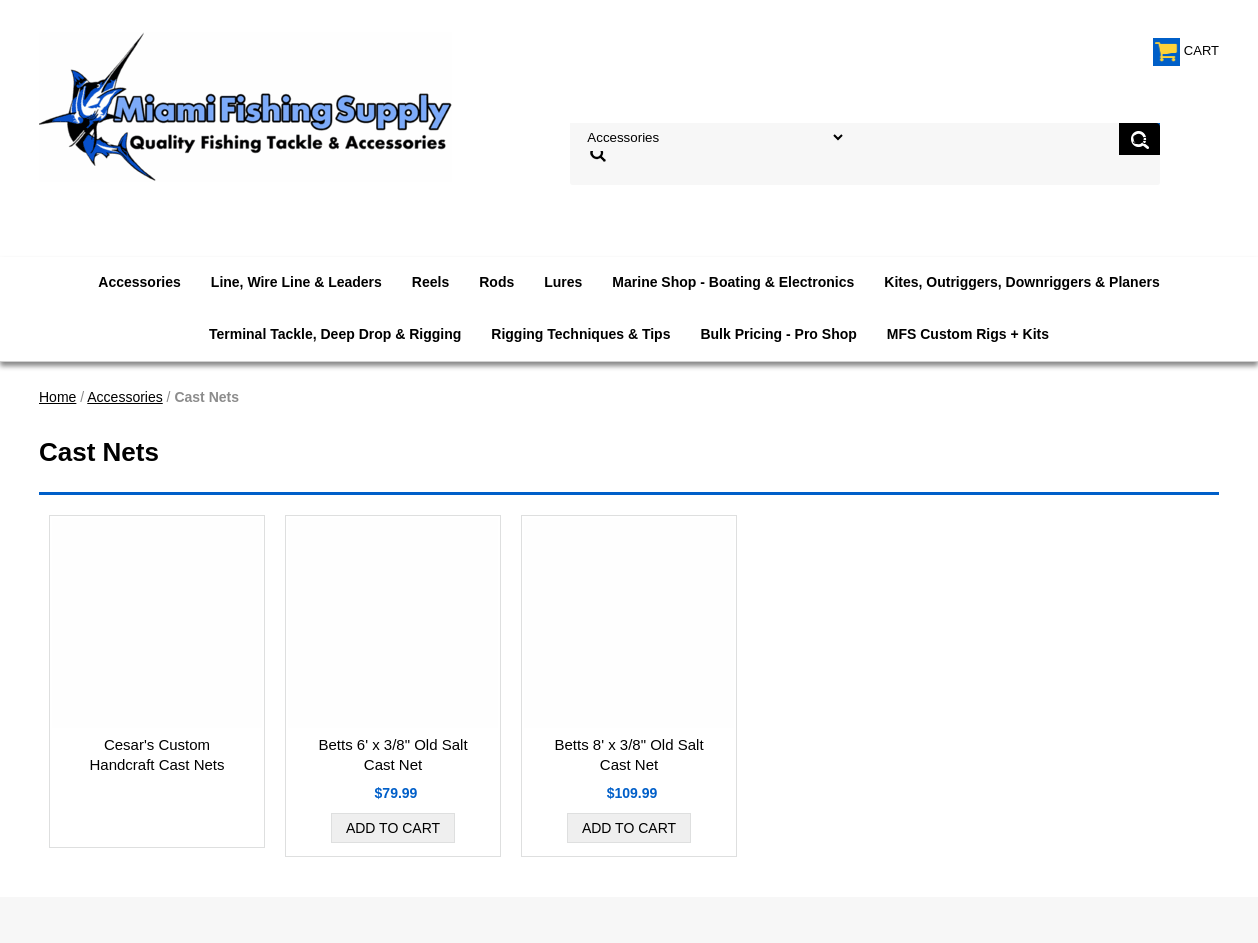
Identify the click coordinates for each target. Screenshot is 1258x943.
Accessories (139, 282)
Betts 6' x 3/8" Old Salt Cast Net (392, 754)
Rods (496, 282)
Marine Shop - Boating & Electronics (733, 282)
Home (57, 397)
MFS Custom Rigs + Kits (968, 334)
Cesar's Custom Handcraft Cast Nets (156, 754)
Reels (430, 282)
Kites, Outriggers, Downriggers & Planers (1021, 282)
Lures (563, 282)
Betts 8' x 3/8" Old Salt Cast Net (628, 754)
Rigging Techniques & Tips (580, 334)
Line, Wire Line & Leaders (296, 282)
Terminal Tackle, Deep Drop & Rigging (335, 334)
